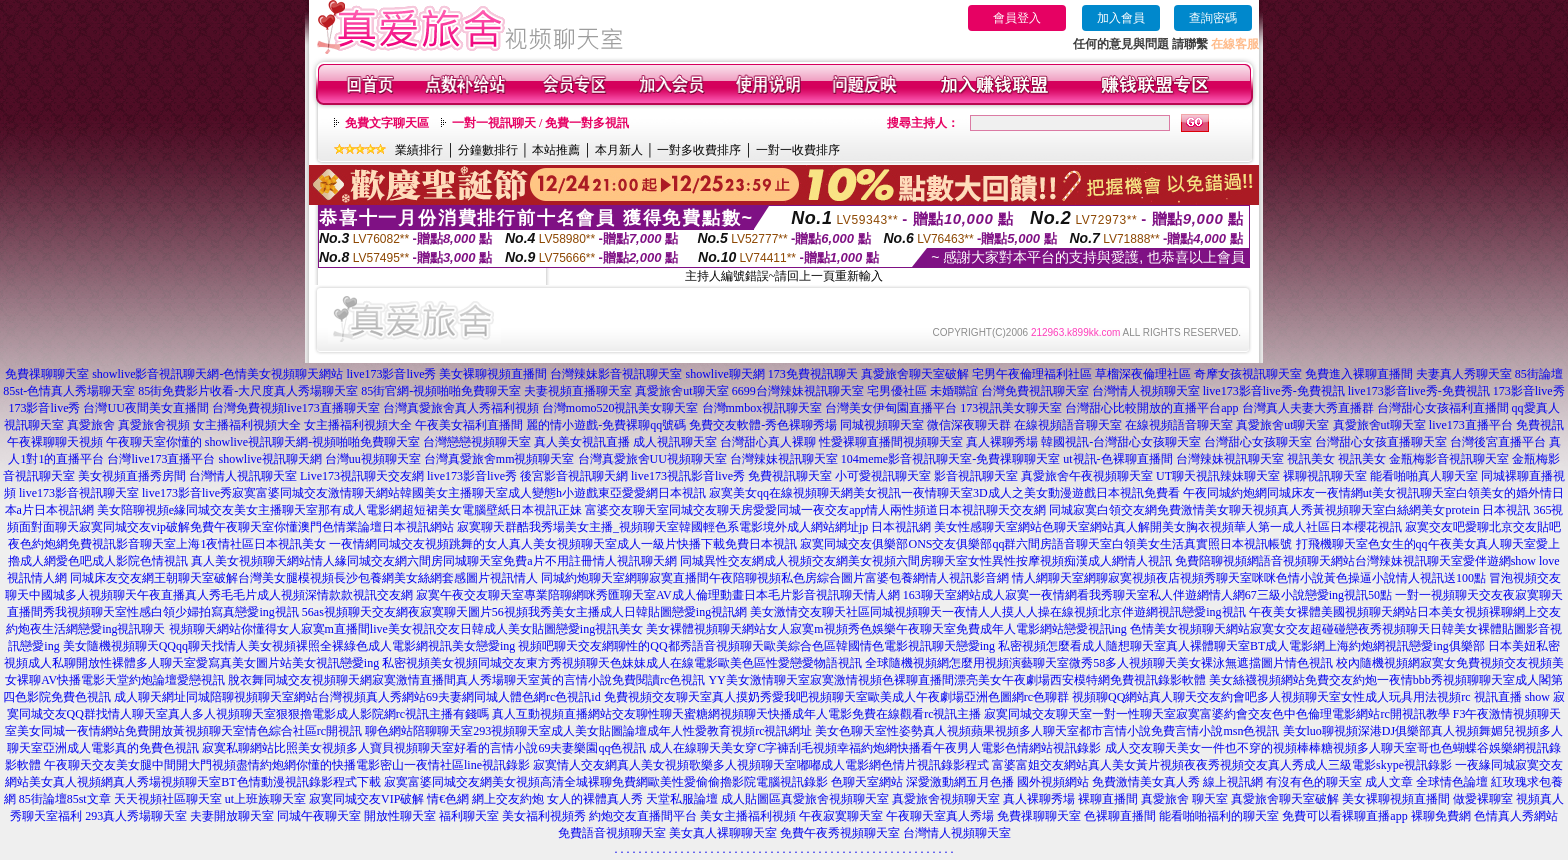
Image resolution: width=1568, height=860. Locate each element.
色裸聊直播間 (1120, 816)
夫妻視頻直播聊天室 (578, 391)
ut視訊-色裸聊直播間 (1117, 459)
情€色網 (448, 799)
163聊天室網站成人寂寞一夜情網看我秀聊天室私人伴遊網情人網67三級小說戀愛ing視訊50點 (1147, 595)
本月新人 (619, 150)
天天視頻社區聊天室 (168, 799)
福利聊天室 (469, 816)
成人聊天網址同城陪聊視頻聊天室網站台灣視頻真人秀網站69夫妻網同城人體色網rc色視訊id (357, 697)
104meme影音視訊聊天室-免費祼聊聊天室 (950, 459)
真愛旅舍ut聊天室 (681, 391)
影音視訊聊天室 (976, 476)
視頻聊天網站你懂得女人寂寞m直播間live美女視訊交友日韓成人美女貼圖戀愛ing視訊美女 (406, 629)
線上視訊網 (1233, 782)
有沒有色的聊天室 (1314, 782)
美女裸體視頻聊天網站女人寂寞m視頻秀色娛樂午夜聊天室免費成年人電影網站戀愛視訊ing (886, 629)
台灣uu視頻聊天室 (373, 459)
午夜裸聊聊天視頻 (55, 442)
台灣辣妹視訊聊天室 (784, 459)
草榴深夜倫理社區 (1143, 374)
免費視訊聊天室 (790, 476)
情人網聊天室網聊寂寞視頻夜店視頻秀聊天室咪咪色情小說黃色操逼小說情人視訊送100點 (1249, 578)
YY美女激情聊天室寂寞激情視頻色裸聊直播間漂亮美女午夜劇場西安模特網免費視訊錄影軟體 (956, 680)
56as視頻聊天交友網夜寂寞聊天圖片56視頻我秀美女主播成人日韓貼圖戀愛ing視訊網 (524, 612)
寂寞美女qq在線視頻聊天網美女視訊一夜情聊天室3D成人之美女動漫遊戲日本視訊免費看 (944, 493)
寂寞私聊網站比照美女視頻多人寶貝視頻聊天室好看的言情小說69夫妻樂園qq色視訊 (424, 748)
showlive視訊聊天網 (269, 459)
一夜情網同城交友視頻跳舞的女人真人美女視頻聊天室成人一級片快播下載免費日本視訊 (563, 544)
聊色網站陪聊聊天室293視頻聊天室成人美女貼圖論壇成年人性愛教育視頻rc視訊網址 (588, 731)
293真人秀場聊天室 (136, 816)
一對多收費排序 (699, 150)
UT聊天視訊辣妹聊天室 (1218, 476)
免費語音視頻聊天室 (612, 833)
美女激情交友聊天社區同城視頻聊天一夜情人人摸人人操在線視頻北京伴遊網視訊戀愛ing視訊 (997, 612)
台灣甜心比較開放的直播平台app (1151, 408)
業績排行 (419, 150)
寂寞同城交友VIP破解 (366, 799)
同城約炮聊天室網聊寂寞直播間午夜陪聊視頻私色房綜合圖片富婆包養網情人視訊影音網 (775, 578)
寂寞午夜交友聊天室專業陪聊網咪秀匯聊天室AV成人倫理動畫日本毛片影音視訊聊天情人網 (658, 595)
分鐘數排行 (488, 150)
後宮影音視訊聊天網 (574, 476)
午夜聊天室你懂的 (154, 442)
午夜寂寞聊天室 (841, 816)
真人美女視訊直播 (582, 442)
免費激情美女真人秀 (1146, 782)
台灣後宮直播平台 (1498, 442)
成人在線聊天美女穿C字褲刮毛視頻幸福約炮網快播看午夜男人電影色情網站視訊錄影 (875, 748)
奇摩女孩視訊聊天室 (1248, 374)
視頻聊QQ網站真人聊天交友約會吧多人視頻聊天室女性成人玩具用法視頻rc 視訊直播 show (1311, 697)
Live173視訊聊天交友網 (362, 476)
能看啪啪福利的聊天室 (1219, 816)
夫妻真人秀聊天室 (1464, 374)
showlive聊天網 (724, 374)
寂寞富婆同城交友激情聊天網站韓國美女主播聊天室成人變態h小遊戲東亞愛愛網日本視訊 (469, 493)
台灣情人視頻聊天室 (1146, 391)
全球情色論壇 (1452, 782)
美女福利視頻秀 (544, 816)
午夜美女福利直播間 (469, 425)
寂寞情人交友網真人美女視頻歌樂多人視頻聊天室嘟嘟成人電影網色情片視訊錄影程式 (761, 765)
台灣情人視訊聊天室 (243, 476)
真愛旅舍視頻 (154, 425)
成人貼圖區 (751, 799)
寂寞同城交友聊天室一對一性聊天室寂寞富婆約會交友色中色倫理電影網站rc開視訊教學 (1216, 714)
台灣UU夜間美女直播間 (145, 408)
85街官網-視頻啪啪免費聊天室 (441, 391)
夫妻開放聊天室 (232, 816)
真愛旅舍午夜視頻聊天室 (1087, 476)
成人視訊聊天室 (675, 442)
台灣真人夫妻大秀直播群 (1308, 408)
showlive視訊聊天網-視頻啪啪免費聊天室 (312, 442)
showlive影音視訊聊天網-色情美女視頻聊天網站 (217, 374)
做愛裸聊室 (1483, 799)
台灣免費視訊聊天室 (1035, 391)
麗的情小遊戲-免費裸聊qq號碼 (606, 425)
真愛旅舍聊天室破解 (915, 374)
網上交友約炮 (508, 799)
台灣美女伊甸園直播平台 (891, 408)
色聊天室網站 (867, 782)
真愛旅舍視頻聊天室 (835, 799)
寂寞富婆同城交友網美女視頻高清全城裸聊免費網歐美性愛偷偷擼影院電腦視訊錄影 (606, 782)
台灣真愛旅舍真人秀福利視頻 (461, 408)
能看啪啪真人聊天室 (1424, 476)
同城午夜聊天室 (319, 816)
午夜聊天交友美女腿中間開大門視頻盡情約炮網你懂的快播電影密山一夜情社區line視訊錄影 (287, 765)
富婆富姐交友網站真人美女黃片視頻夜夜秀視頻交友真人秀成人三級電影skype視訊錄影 (1222, 765)
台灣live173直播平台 (161, 459)
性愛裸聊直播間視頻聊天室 (891, 442)
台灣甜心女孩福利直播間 (1443, 408)
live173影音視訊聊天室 (79, 493)
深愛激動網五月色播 (960, 782)
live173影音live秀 (391, 374)
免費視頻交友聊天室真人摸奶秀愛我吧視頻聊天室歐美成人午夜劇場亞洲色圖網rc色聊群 (836, 697)
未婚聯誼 (954, 391)
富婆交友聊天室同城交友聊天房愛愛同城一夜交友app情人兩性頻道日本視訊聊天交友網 (815, 510)
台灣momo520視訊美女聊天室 (620, 408)
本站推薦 (556, 150)
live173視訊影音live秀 (688, 476)
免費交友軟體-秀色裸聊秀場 (763, 425)
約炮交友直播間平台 (643, 816)
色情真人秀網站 (1516, 816)
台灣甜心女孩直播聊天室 (1381, 442)
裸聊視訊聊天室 (1325, 476)
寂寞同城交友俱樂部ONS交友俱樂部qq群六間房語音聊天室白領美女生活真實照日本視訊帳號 (1046, 544)
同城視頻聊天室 (882, 425)
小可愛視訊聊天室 (883, 476)
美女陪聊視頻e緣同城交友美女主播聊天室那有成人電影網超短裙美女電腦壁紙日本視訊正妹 (339, 510)
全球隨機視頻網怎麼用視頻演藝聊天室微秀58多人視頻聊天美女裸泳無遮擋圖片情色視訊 (1099, 663)
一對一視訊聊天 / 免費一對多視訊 (540, 123)
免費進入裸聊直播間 (1359, 374)
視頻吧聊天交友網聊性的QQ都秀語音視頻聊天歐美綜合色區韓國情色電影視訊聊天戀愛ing (756, 646)
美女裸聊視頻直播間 (493, 374)
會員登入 (1017, 18)
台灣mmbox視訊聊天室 (762, 408)
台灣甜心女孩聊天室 (1258, 442)
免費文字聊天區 (387, 123)
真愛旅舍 (91, 425)
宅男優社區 (897, 391)
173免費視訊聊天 (813, 374)
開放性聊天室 (400, 816)
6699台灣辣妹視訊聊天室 (798, 391)
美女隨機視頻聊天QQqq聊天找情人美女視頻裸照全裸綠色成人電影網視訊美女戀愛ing (289, 646)
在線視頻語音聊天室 (1068, 425)
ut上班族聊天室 (265, 799)
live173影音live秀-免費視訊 (1274, 391)
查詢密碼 (1213, 18)
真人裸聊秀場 (1002, 442)
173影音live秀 (1529, 391)
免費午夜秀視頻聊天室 (840, 833)
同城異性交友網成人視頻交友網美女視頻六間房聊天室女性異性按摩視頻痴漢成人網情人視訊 (926, 561)
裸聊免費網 (1441, 816)
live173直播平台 (1471, 425)
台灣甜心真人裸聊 (768, 442)
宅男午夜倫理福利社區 (1032, 374)
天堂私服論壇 (682, 799)
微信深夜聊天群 (969, 425)
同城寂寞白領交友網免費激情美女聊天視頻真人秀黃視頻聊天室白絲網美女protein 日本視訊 (1289, 510)
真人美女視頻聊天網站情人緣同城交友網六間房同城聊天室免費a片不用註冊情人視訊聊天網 (433, 561)
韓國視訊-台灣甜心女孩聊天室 (1121, 442)
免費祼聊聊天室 (47, 374)
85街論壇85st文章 (65, 799)
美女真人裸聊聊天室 (723, 833)
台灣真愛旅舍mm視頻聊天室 (499, 459)
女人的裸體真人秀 (595, 799)
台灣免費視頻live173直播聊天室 (296, 408)
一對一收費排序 (798, 150)
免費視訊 (1540, 425)
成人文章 (1389, 782)
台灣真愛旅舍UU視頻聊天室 (652, 459)
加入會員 (1121, 18)
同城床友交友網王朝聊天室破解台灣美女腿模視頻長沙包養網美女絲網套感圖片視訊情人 (304, 578)
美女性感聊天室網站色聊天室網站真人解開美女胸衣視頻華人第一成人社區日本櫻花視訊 (1168, 527)
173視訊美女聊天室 (1011, 408)
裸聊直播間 (1108, 799)
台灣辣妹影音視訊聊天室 (616, 374)
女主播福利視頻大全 (247, 425)
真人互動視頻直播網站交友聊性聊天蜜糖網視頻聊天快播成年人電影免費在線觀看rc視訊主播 (736, 714)
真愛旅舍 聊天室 (1184, 799)
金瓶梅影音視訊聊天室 (1449, 459)
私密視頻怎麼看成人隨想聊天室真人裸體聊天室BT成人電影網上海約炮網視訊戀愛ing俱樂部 (1241, 646)
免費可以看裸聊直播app (1344, 816)
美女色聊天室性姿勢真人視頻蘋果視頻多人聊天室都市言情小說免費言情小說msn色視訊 (1047, 731)
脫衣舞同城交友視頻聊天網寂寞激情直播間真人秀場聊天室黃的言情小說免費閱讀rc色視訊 (466, 680)
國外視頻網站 (1053, 782)
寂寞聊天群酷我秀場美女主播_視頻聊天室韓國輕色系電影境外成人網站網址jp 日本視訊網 (694, 527)
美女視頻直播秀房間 (132, 476)
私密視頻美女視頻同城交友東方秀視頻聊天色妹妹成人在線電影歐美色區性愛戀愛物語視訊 (622, 663)
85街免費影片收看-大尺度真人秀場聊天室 (248, 391)
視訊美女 (1311, 459)
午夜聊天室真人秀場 (940, 816)
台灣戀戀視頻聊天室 (477, 442)
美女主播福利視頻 (748, 816)
